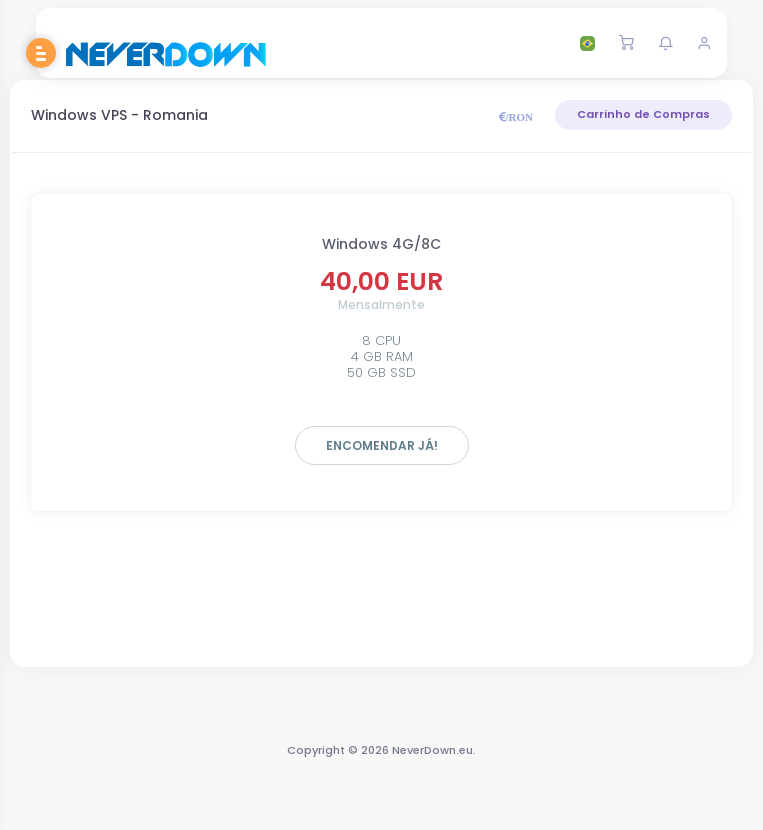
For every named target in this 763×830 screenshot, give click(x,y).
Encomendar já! (382, 445)
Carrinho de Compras (643, 114)
